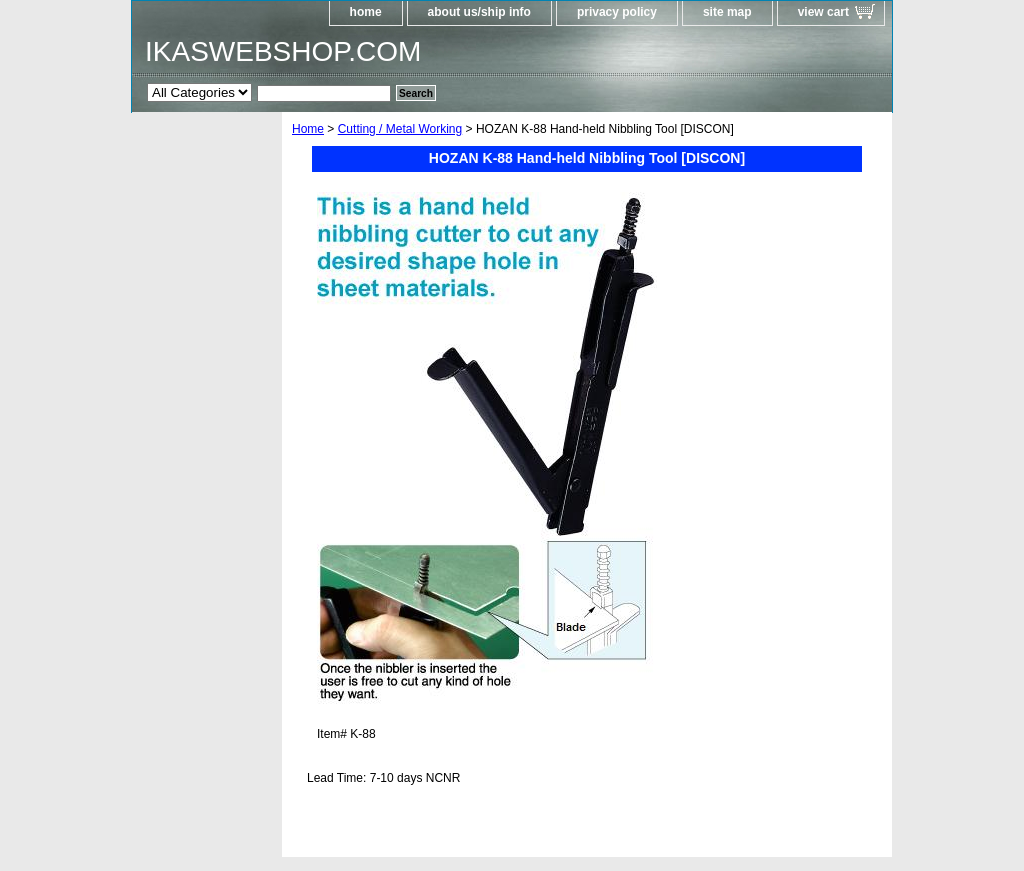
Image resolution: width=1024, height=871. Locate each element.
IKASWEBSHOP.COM (283, 51)
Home (308, 129)
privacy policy (617, 12)
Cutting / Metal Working (400, 129)
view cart (823, 12)
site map (727, 12)
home (366, 12)
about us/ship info (479, 12)
